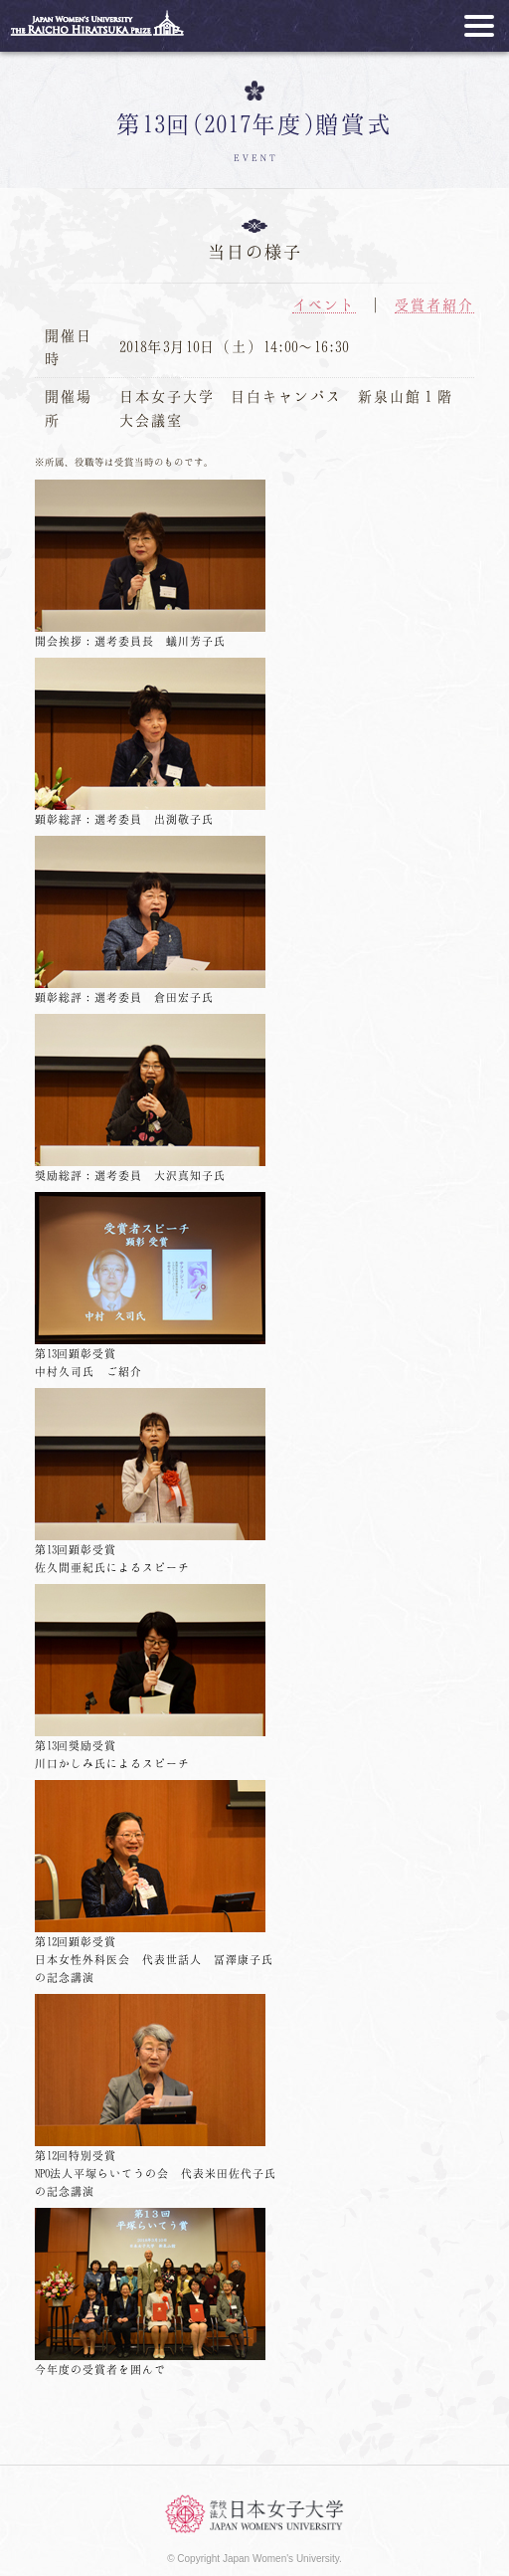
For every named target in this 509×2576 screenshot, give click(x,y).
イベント (324, 304)
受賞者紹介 (434, 304)
